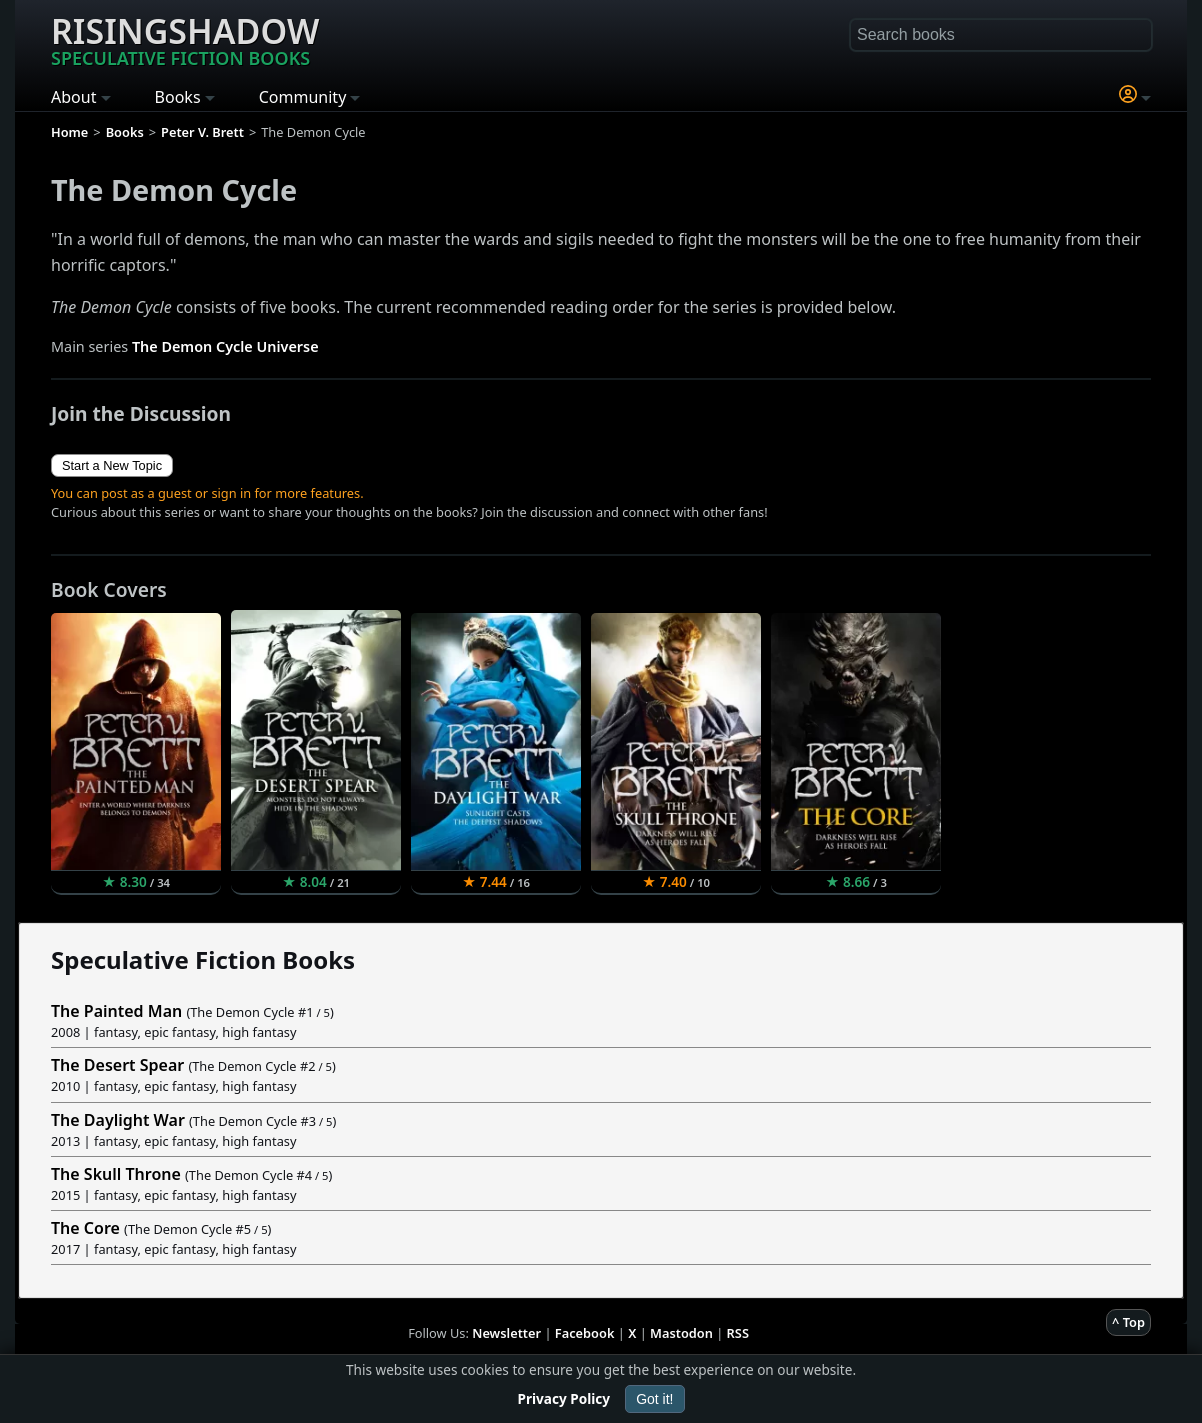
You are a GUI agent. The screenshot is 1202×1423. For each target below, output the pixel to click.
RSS (738, 1333)
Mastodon (681, 1333)
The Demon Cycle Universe (225, 346)
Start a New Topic (112, 465)
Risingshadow (185, 39)
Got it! (654, 1399)
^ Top (1128, 1322)
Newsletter (506, 1333)
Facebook (585, 1333)
